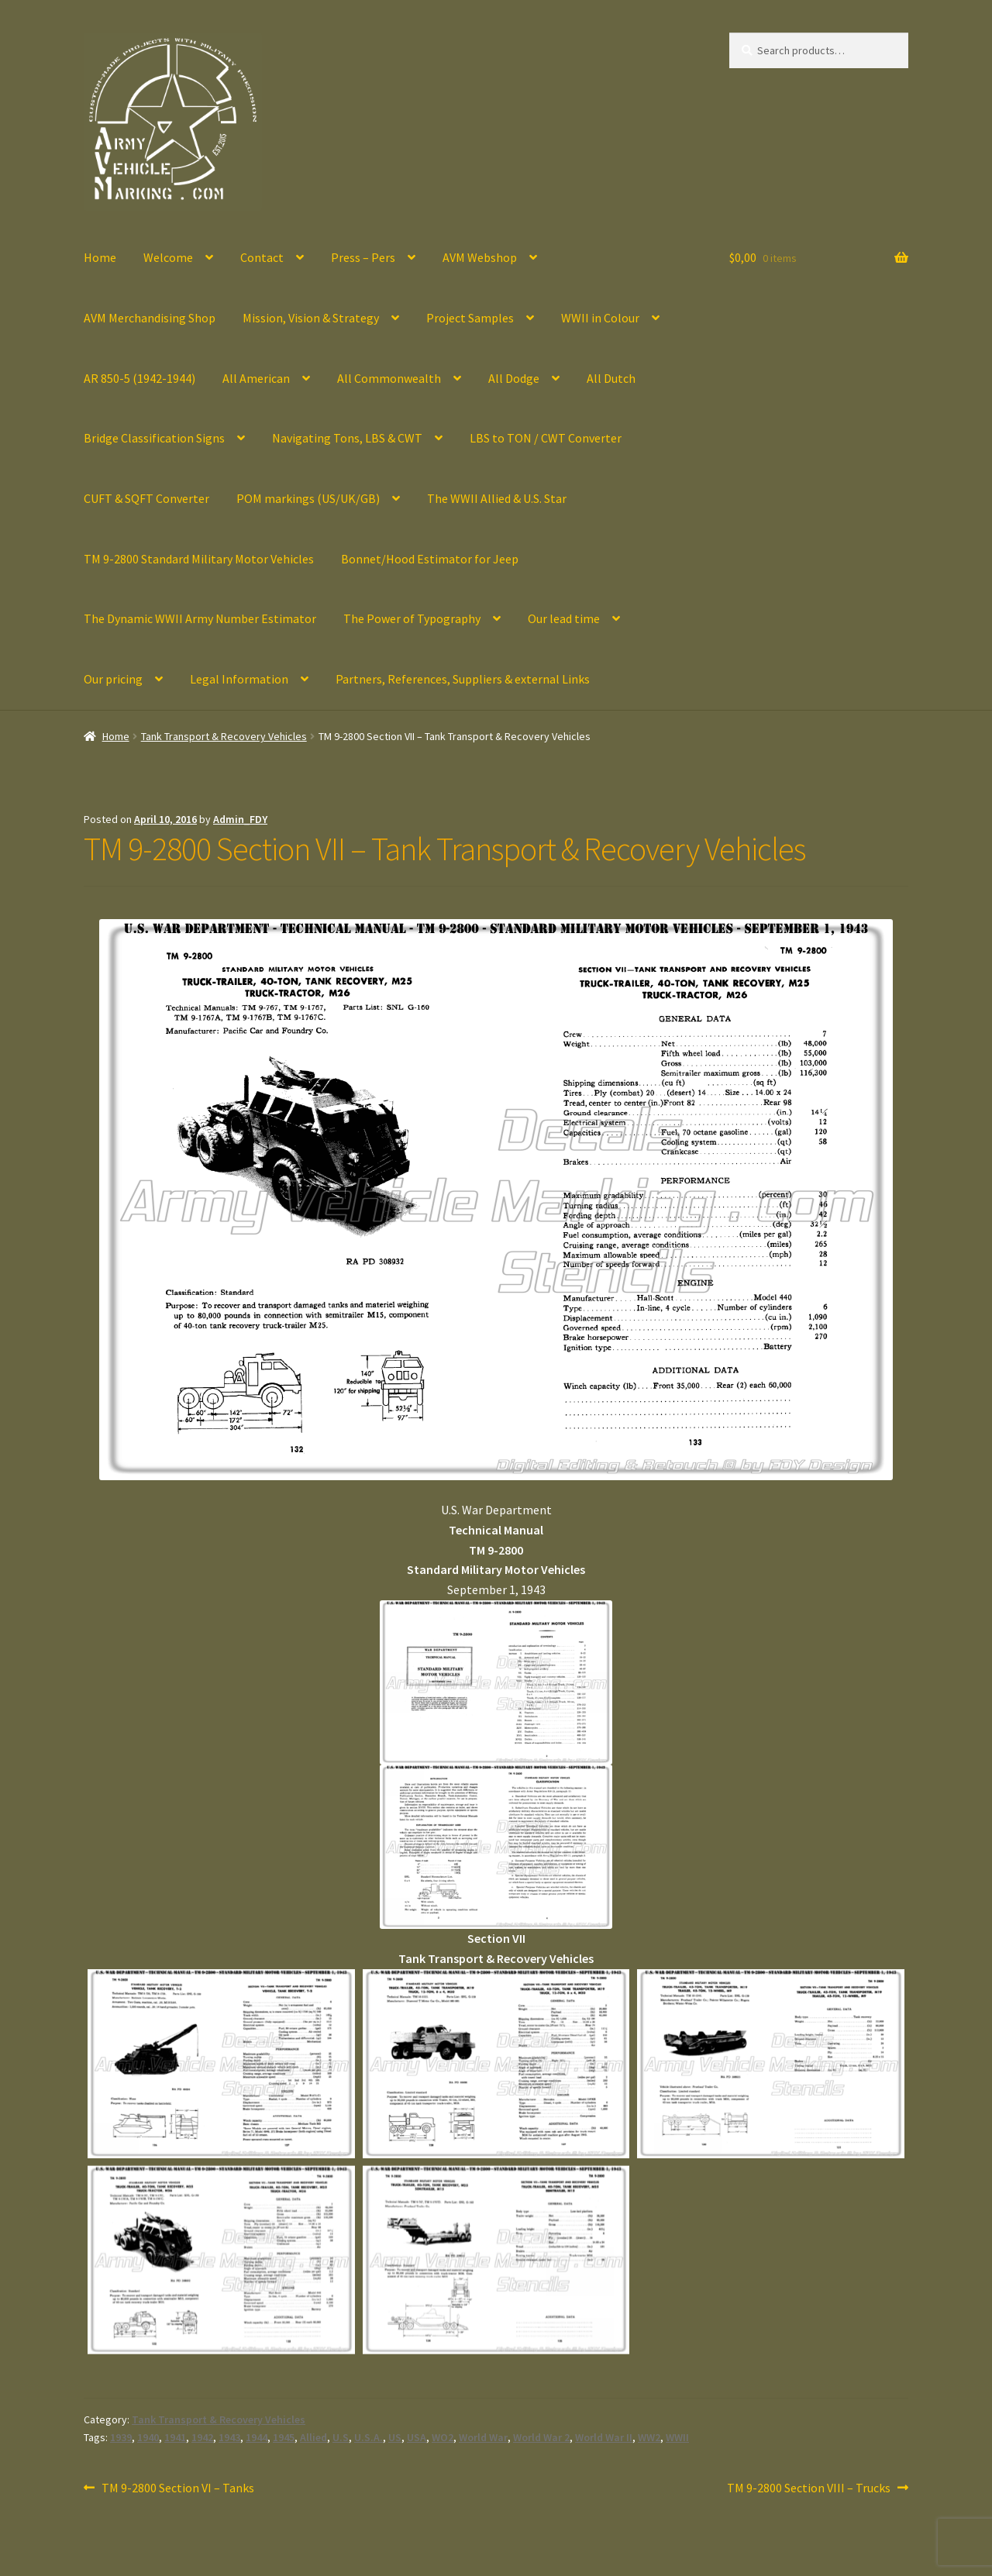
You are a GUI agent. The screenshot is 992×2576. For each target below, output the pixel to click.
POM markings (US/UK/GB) (308, 498)
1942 (202, 2437)
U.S (340, 2437)
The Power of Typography (411, 618)
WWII (677, 2437)
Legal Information (239, 679)
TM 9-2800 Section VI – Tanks (177, 2488)
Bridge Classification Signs (154, 438)
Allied (313, 2437)
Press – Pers (363, 257)
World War (483, 2437)
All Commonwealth (389, 378)
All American (256, 378)
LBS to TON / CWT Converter (546, 438)
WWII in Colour (600, 317)
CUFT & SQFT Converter (146, 498)
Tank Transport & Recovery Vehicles (224, 736)
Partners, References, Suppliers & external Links (463, 679)
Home (100, 257)
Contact (262, 257)
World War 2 (541, 2437)
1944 (256, 2437)
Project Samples (470, 317)
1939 (121, 2437)
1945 (283, 2437)
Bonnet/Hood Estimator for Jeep (429, 559)
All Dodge (513, 378)
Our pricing (113, 679)
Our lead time (564, 618)
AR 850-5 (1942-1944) (139, 378)
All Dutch (611, 378)
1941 (175, 2437)
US (394, 2437)
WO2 (442, 2437)
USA (416, 2437)
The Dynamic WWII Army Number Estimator (200, 618)
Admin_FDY (240, 819)
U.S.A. (368, 2437)
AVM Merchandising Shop (149, 317)
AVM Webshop (480, 257)
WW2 (649, 2437)
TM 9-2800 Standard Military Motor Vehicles (199, 559)
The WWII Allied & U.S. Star (497, 498)
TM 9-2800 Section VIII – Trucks (808, 2488)
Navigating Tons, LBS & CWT (347, 438)
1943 (229, 2437)
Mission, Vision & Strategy (311, 317)
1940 (148, 2437)
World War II (603, 2437)
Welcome (168, 257)
